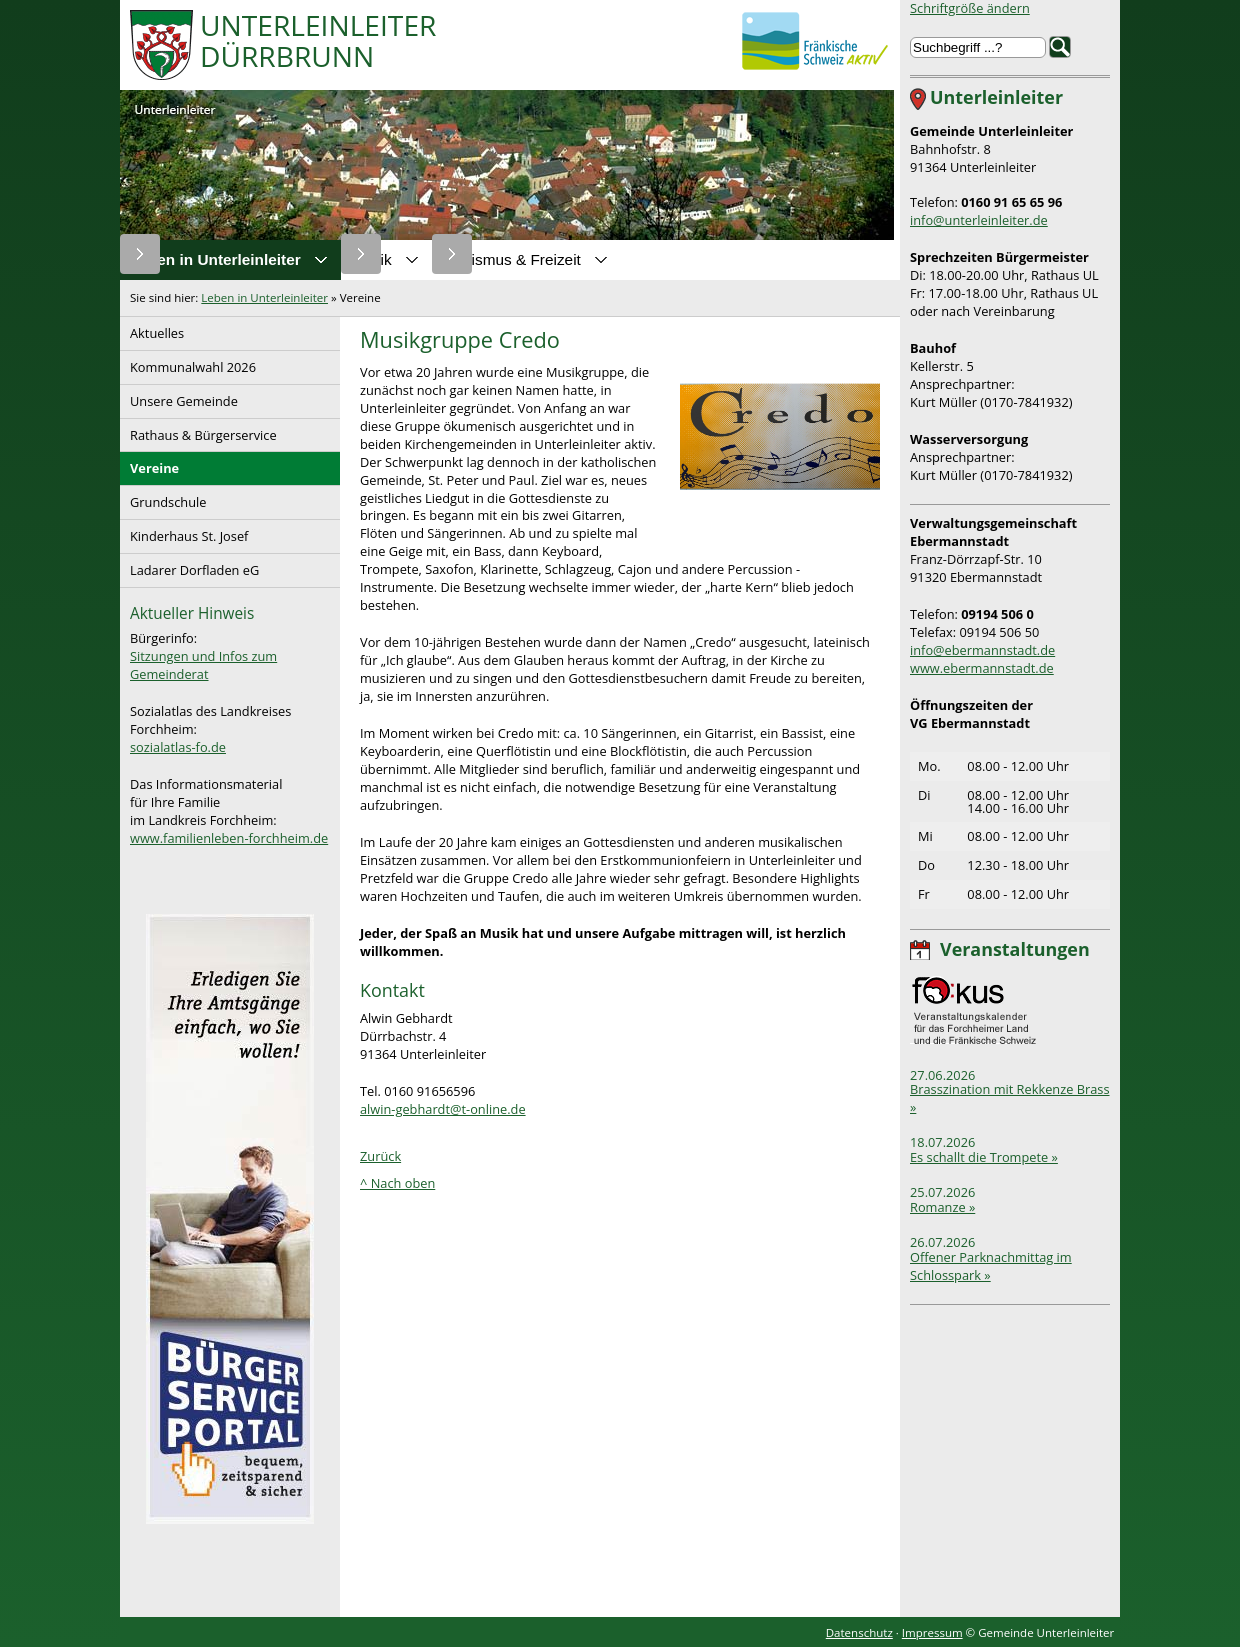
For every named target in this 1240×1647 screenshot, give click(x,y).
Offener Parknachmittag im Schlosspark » (991, 1266)
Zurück (380, 1156)
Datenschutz (859, 1632)
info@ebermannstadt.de (982, 650)
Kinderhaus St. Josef (184, 532)
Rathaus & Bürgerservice (198, 431)
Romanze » (942, 1207)
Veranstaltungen (1015, 949)
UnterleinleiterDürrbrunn (318, 42)
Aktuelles (152, 329)
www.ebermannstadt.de (982, 668)
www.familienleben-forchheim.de (229, 838)
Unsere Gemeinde (179, 397)
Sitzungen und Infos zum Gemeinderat (203, 665)
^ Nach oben (397, 1183)
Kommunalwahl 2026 (188, 363)
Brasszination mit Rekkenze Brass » (1010, 1098)
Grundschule (163, 498)
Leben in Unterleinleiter (264, 297)
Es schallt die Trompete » (984, 1157)
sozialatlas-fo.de (178, 747)
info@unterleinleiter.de (979, 220)
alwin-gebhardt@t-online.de (443, 1109)
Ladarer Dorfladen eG (189, 566)
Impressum (932, 1632)
